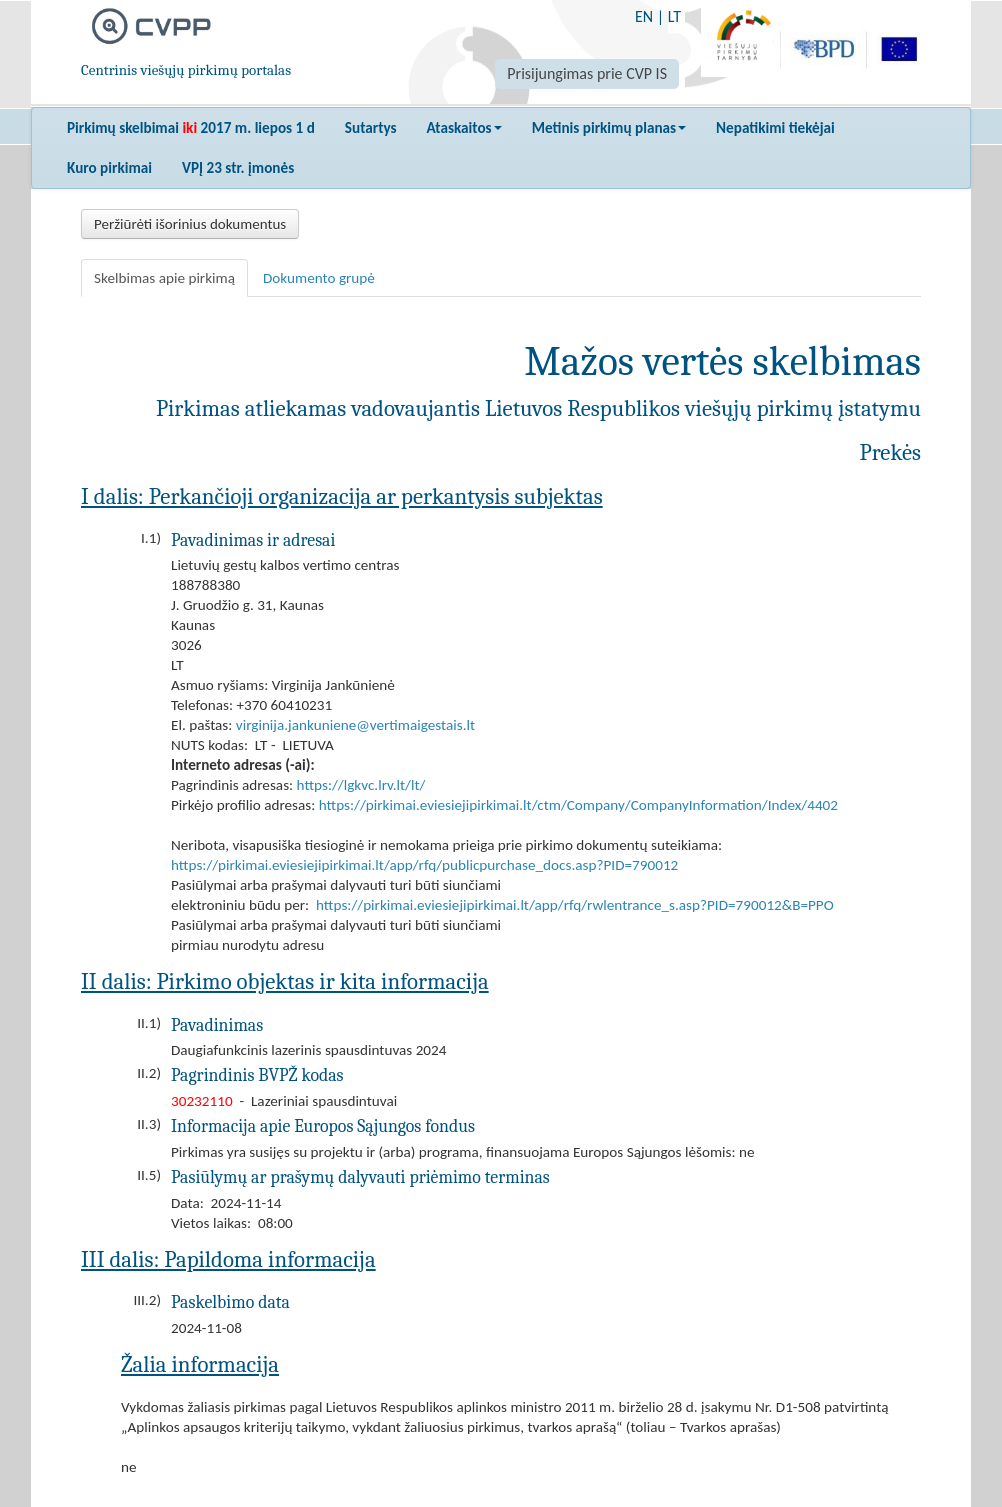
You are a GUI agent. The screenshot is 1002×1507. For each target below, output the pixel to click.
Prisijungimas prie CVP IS (587, 73)
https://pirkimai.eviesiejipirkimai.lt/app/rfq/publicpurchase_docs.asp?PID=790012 (424, 865)
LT (674, 16)
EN (644, 16)
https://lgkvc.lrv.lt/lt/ (361, 785)
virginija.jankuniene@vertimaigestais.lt (355, 725)
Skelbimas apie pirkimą (164, 278)
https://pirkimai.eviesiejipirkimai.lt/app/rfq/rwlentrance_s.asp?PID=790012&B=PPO (575, 905)
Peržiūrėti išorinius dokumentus (190, 224)
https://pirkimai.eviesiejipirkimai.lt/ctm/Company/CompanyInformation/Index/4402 (578, 805)
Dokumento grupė (319, 278)
